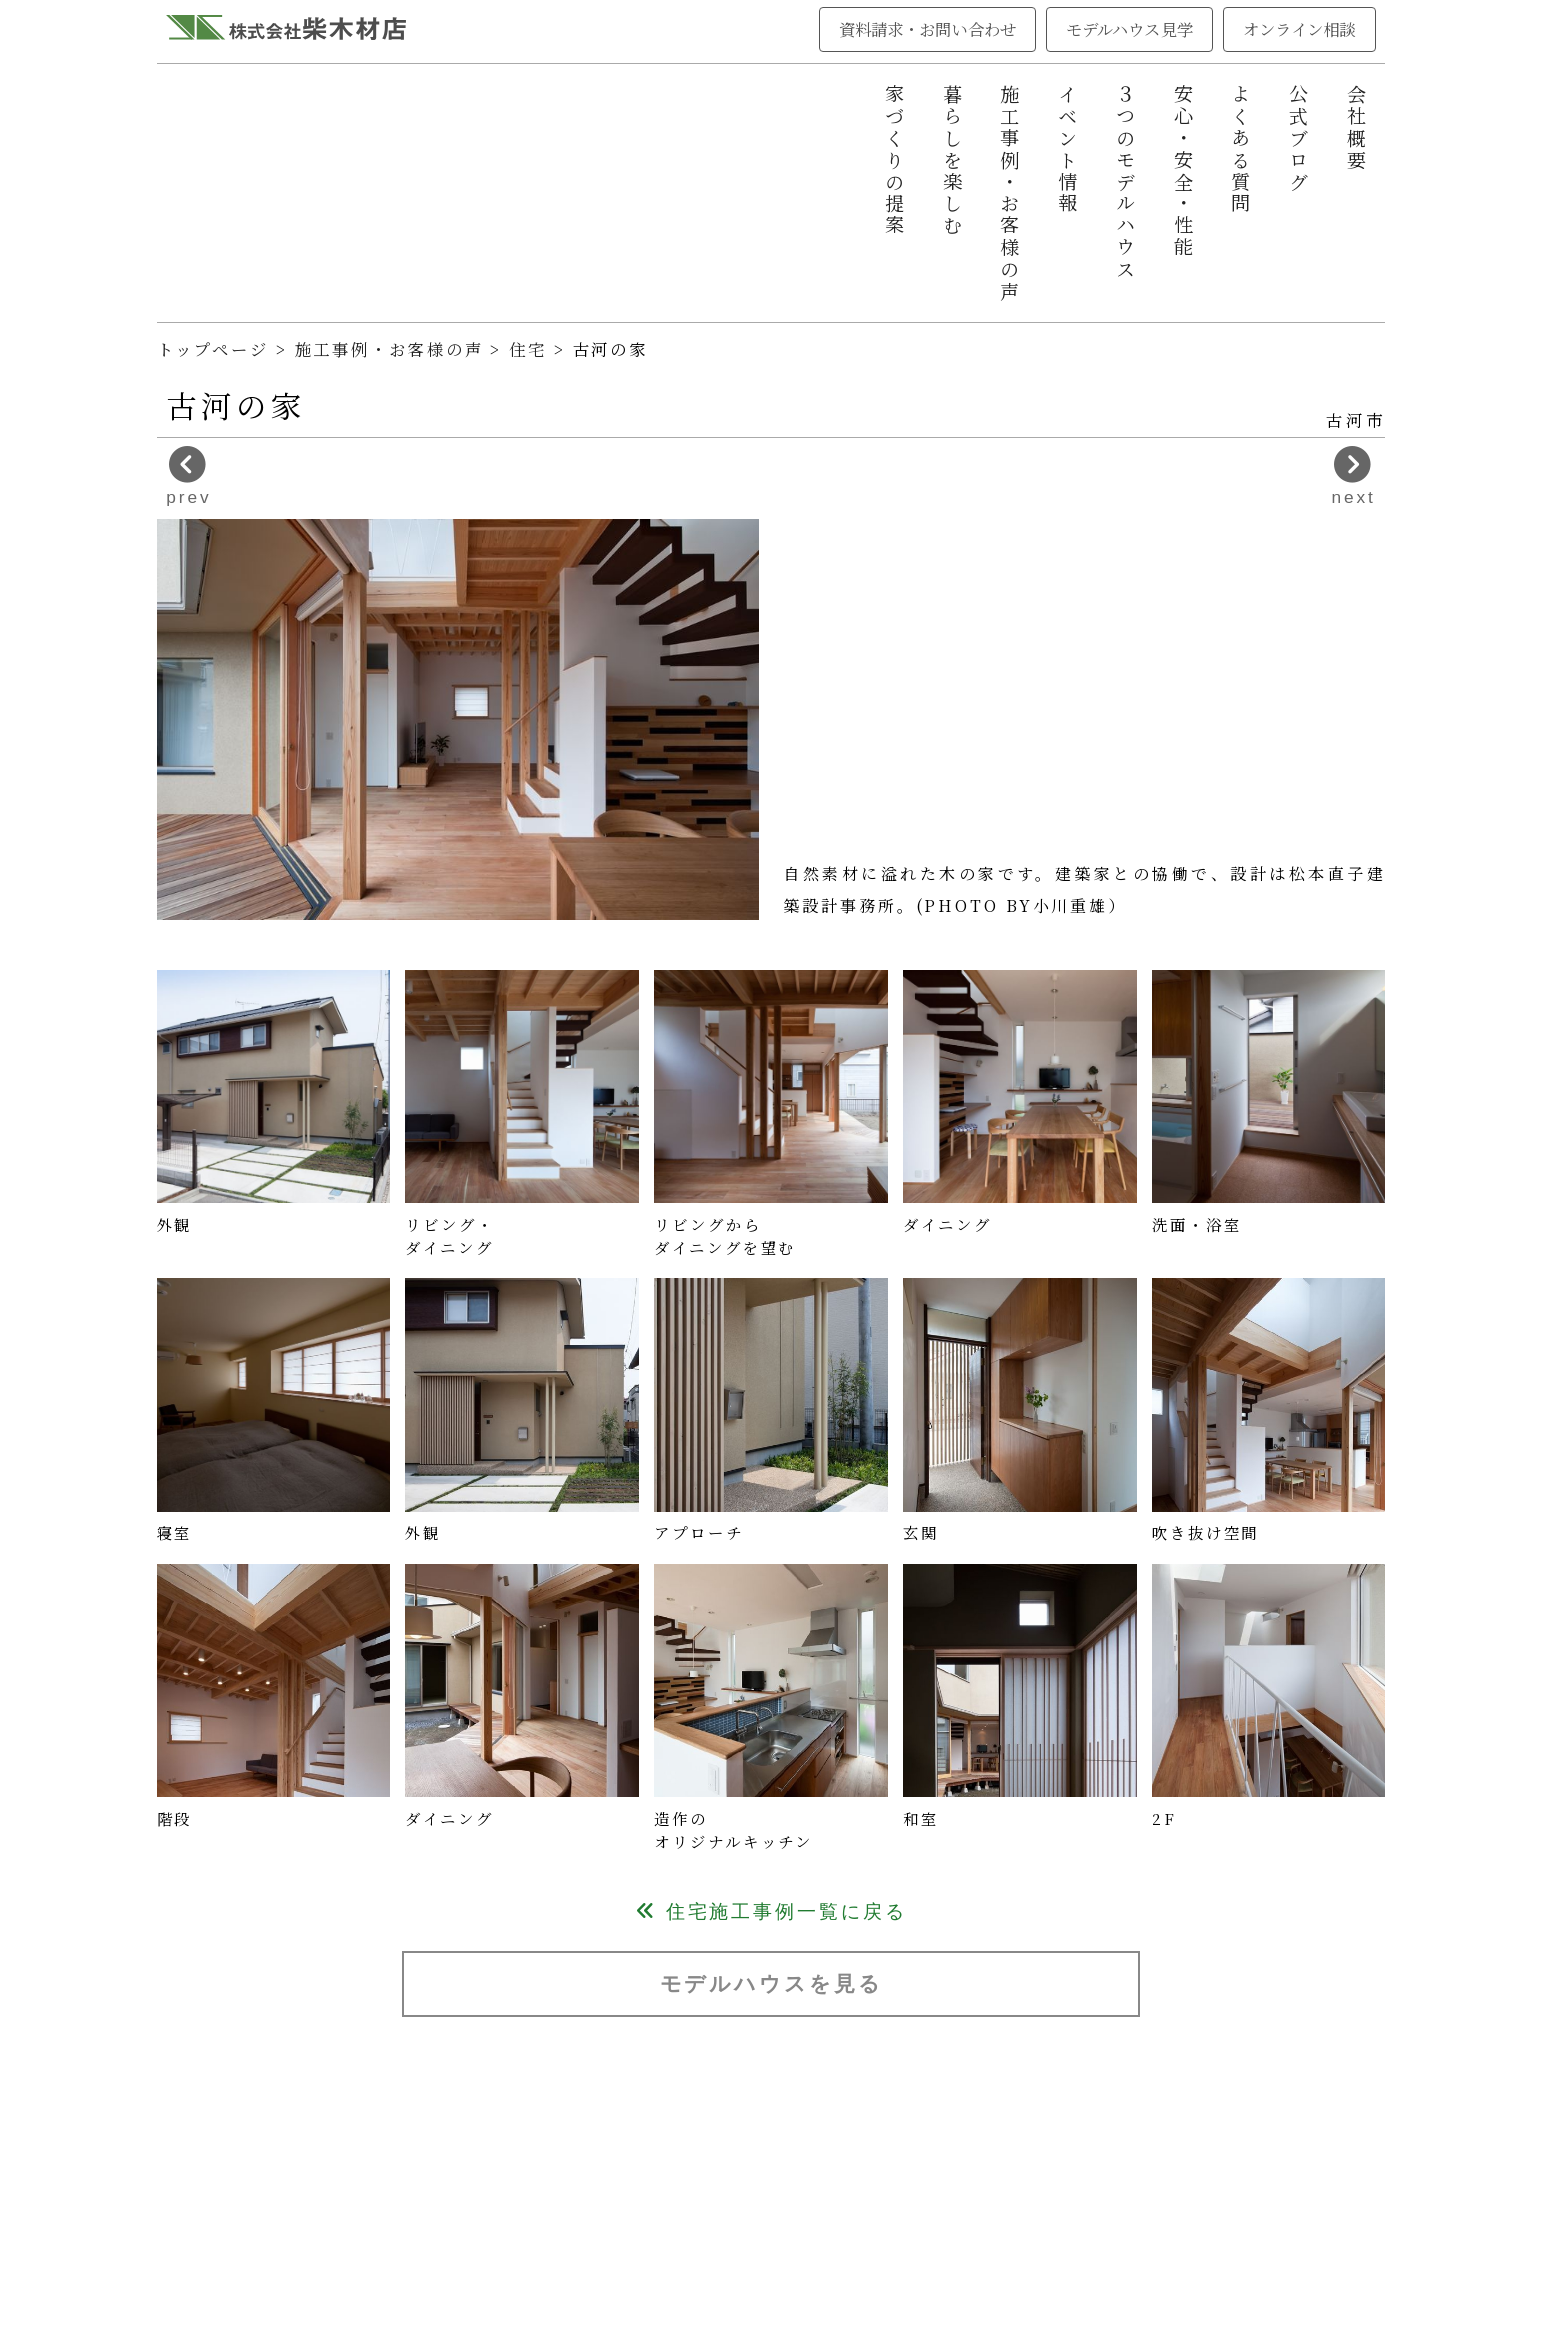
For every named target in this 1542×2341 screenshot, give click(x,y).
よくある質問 (1241, 149)
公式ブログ (1299, 138)
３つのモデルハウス (1126, 182)
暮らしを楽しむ (953, 160)
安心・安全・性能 (1184, 171)
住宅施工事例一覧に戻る (771, 1911)
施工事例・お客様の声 (1010, 193)
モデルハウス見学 (1129, 29)
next (1354, 476)
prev (188, 476)
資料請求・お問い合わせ (927, 29)
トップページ (213, 349)
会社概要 (1357, 128)
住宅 (531, 349)
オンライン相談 (1299, 29)
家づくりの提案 (895, 160)
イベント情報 (1068, 149)
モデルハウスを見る (771, 1983)
